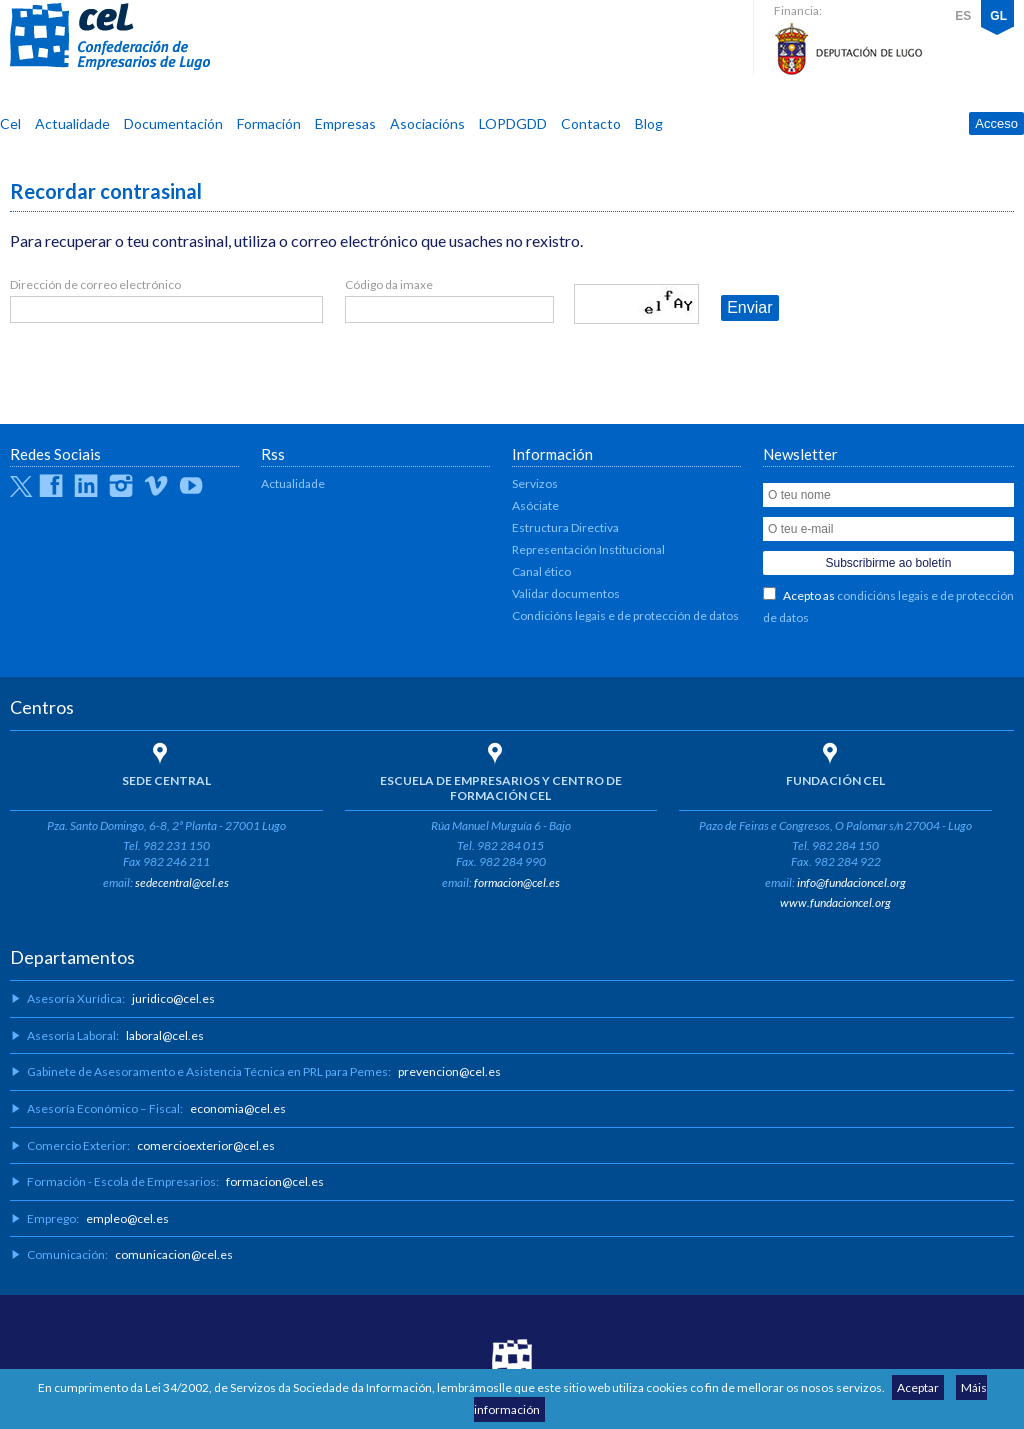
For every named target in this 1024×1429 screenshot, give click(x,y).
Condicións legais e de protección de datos (625, 615)
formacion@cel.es (517, 882)
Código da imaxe (389, 284)
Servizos (535, 483)
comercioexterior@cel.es (206, 1145)
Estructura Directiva (565, 527)
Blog (649, 123)
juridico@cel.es (173, 998)
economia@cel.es (238, 1108)
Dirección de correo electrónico (95, 284)
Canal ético (541, 571)
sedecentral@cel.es (182, 882)
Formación (269, 123)
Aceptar (918, 1387)
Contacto (591, 123)
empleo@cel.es (127, 1218)
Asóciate (535, 505)
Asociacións (427, 123)
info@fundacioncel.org (851, 882)
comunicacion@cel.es (174, 1254)
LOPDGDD (513, 123)
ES (963, 16)
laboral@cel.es (165, 1035)
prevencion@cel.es (449, 1071)
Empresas (345, 123)
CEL (110, 37)
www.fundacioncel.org (835, 902)
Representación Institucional (588, 549)
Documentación (173, 123)
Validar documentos (566, 593)
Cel (10, 123)
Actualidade (72, 123)
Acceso (996, 123)
